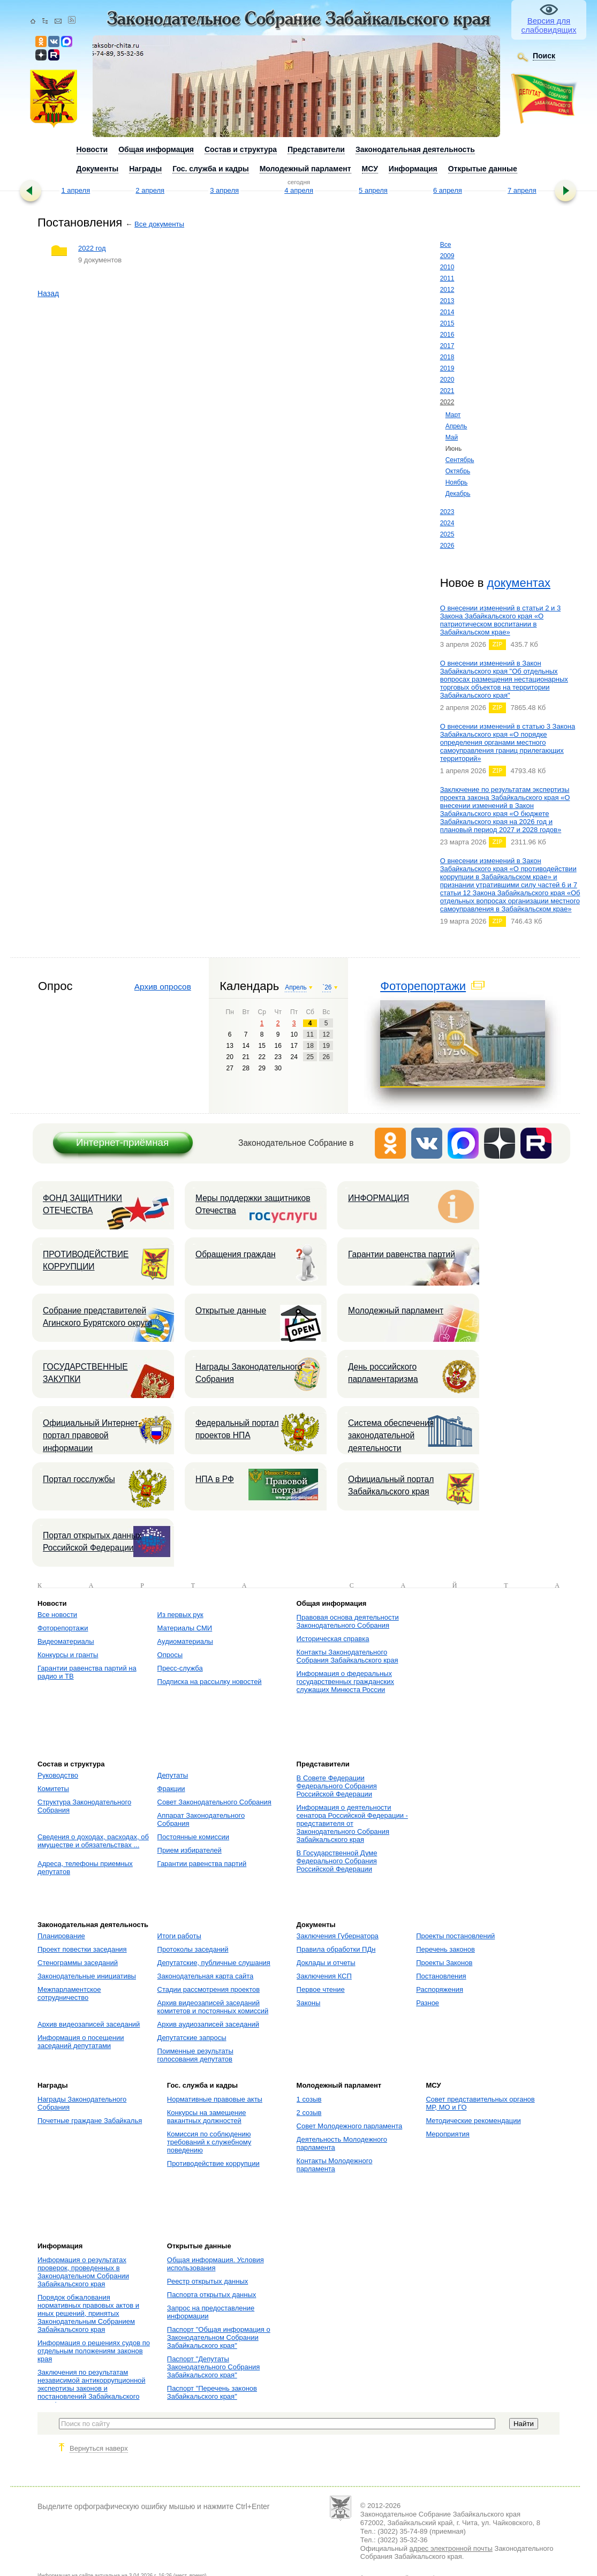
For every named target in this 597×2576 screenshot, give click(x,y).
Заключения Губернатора (338, 1936)
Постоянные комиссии (193, 1837)
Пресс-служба (180, 1668)
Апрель (456, 426)
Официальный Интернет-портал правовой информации (92, 1435)
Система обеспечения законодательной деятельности (391, 1435)
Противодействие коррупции (213, 2163)
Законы (309, 2003)
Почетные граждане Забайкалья (89, 2121)
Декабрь (458, 493)
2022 (447, 402)
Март (453, 415)
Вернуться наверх (99, 2448)
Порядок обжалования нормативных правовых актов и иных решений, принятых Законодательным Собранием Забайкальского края (88, 2313)
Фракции (171, 1789)
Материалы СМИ (185, 1628)
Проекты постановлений (455, 1936)
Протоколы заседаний (193, 1949)
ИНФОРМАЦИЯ (378, 1198)
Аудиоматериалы (185, 1641)
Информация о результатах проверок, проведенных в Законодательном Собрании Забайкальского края (83, 2272)
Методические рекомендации (473, 2121)
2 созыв (309, 2113)
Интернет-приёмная (122, 1142)
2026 (447, 545)
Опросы (170, 1655)
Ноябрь (456, 482)
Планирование (61, 1936)
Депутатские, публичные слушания (213, 1963)
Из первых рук (180, 1615)
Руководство (57, 1775)
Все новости (57, 1615)
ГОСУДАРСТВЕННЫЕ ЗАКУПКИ (85, 1373)
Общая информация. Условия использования (215, 2264)
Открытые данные (230, 1310)
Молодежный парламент (395, 1310)
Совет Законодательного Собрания (214, 1802)
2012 (447, 289)
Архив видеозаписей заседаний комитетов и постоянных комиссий (213, 2007)
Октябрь (458, 471)
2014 (447, 312)
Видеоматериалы (65, 1641)
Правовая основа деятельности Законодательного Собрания (348, 1621)
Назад (48, 293)
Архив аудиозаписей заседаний (208, 2024)
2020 (447, 379)
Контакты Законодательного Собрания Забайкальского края (347, 1656)
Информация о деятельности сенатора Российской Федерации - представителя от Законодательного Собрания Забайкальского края (352, 1823)
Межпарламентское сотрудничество (69, 1993)
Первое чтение (321, 1989)
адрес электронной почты (451, 2548)
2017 (447, 346)
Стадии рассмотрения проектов (208, 1989)
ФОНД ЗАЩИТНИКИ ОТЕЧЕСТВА (82, 1204)
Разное (427, 2003)
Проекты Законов (444, 1963)
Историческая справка (333, 1639)
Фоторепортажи (423, 986)
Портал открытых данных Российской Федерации (92, 1541)
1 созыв (309, 2099)
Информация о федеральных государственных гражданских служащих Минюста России (345, 1682)
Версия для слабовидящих (549, 25)
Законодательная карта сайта (205, 1976)
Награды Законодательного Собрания (248, 1373)
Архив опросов (162, 986)
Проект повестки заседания (82, 1949)
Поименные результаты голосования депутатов (195, 2055)
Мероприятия (448, 2134)
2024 (447, 523)
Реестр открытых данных (207, 2281)
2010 (447, 267)
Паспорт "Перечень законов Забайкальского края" (212, 2392)
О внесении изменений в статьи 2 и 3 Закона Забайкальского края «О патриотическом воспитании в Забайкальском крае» (500, 620)
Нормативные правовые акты (214, 2099)
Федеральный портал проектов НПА (237, 1429)
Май (451, 437)
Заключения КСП (324, 1976)
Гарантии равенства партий (401, 1254)
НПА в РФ (214, 1479)
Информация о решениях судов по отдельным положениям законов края (93, 2351)
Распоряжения (439, 1989)
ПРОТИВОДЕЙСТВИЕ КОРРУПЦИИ (86, 1260)
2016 (447, 334)
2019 (447, 368)
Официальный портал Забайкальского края (391, 1485)
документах (518, 583)
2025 (447, 534)
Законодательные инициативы (86, 1976)
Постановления (441, 1976)
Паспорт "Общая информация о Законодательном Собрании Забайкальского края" (218, 2337)
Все (445, 244)
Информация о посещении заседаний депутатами (80, 2042)
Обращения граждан (235, 1254)
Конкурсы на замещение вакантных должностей (206, 2117)
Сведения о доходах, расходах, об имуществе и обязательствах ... (93, 1841)
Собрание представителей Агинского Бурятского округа (97, 1316)
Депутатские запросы (191, 2038)
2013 (447, 301)
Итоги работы (179, 1936)
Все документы (159, 224)
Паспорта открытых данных (211, 2295)
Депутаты (172, 1775)
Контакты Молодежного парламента (335, 2165)
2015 (447, 323)
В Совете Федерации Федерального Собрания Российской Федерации (337, 1786)
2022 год (92, 248)
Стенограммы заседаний (77, 1963)
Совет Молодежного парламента (350, 2126)
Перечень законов (445, 1949)
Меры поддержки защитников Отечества (252, 1204)
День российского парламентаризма (383, 1373)
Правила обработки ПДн (336, 1949)
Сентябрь (459, 460)
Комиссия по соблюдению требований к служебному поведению (209, 2142)
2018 (447, 357)
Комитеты (53, 1789)
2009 (447, 256)
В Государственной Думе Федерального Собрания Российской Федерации (337, 1861)
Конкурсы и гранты (67, 1655)
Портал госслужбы (79, 1479)
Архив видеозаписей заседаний (88, 2024)
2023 (447, 512)
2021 (447, 391)
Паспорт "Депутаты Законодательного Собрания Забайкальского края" (213, 2367)
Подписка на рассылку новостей (209, 1682)
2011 (447, 278)
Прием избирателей (189, 1850)
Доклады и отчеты (326, 1963)
